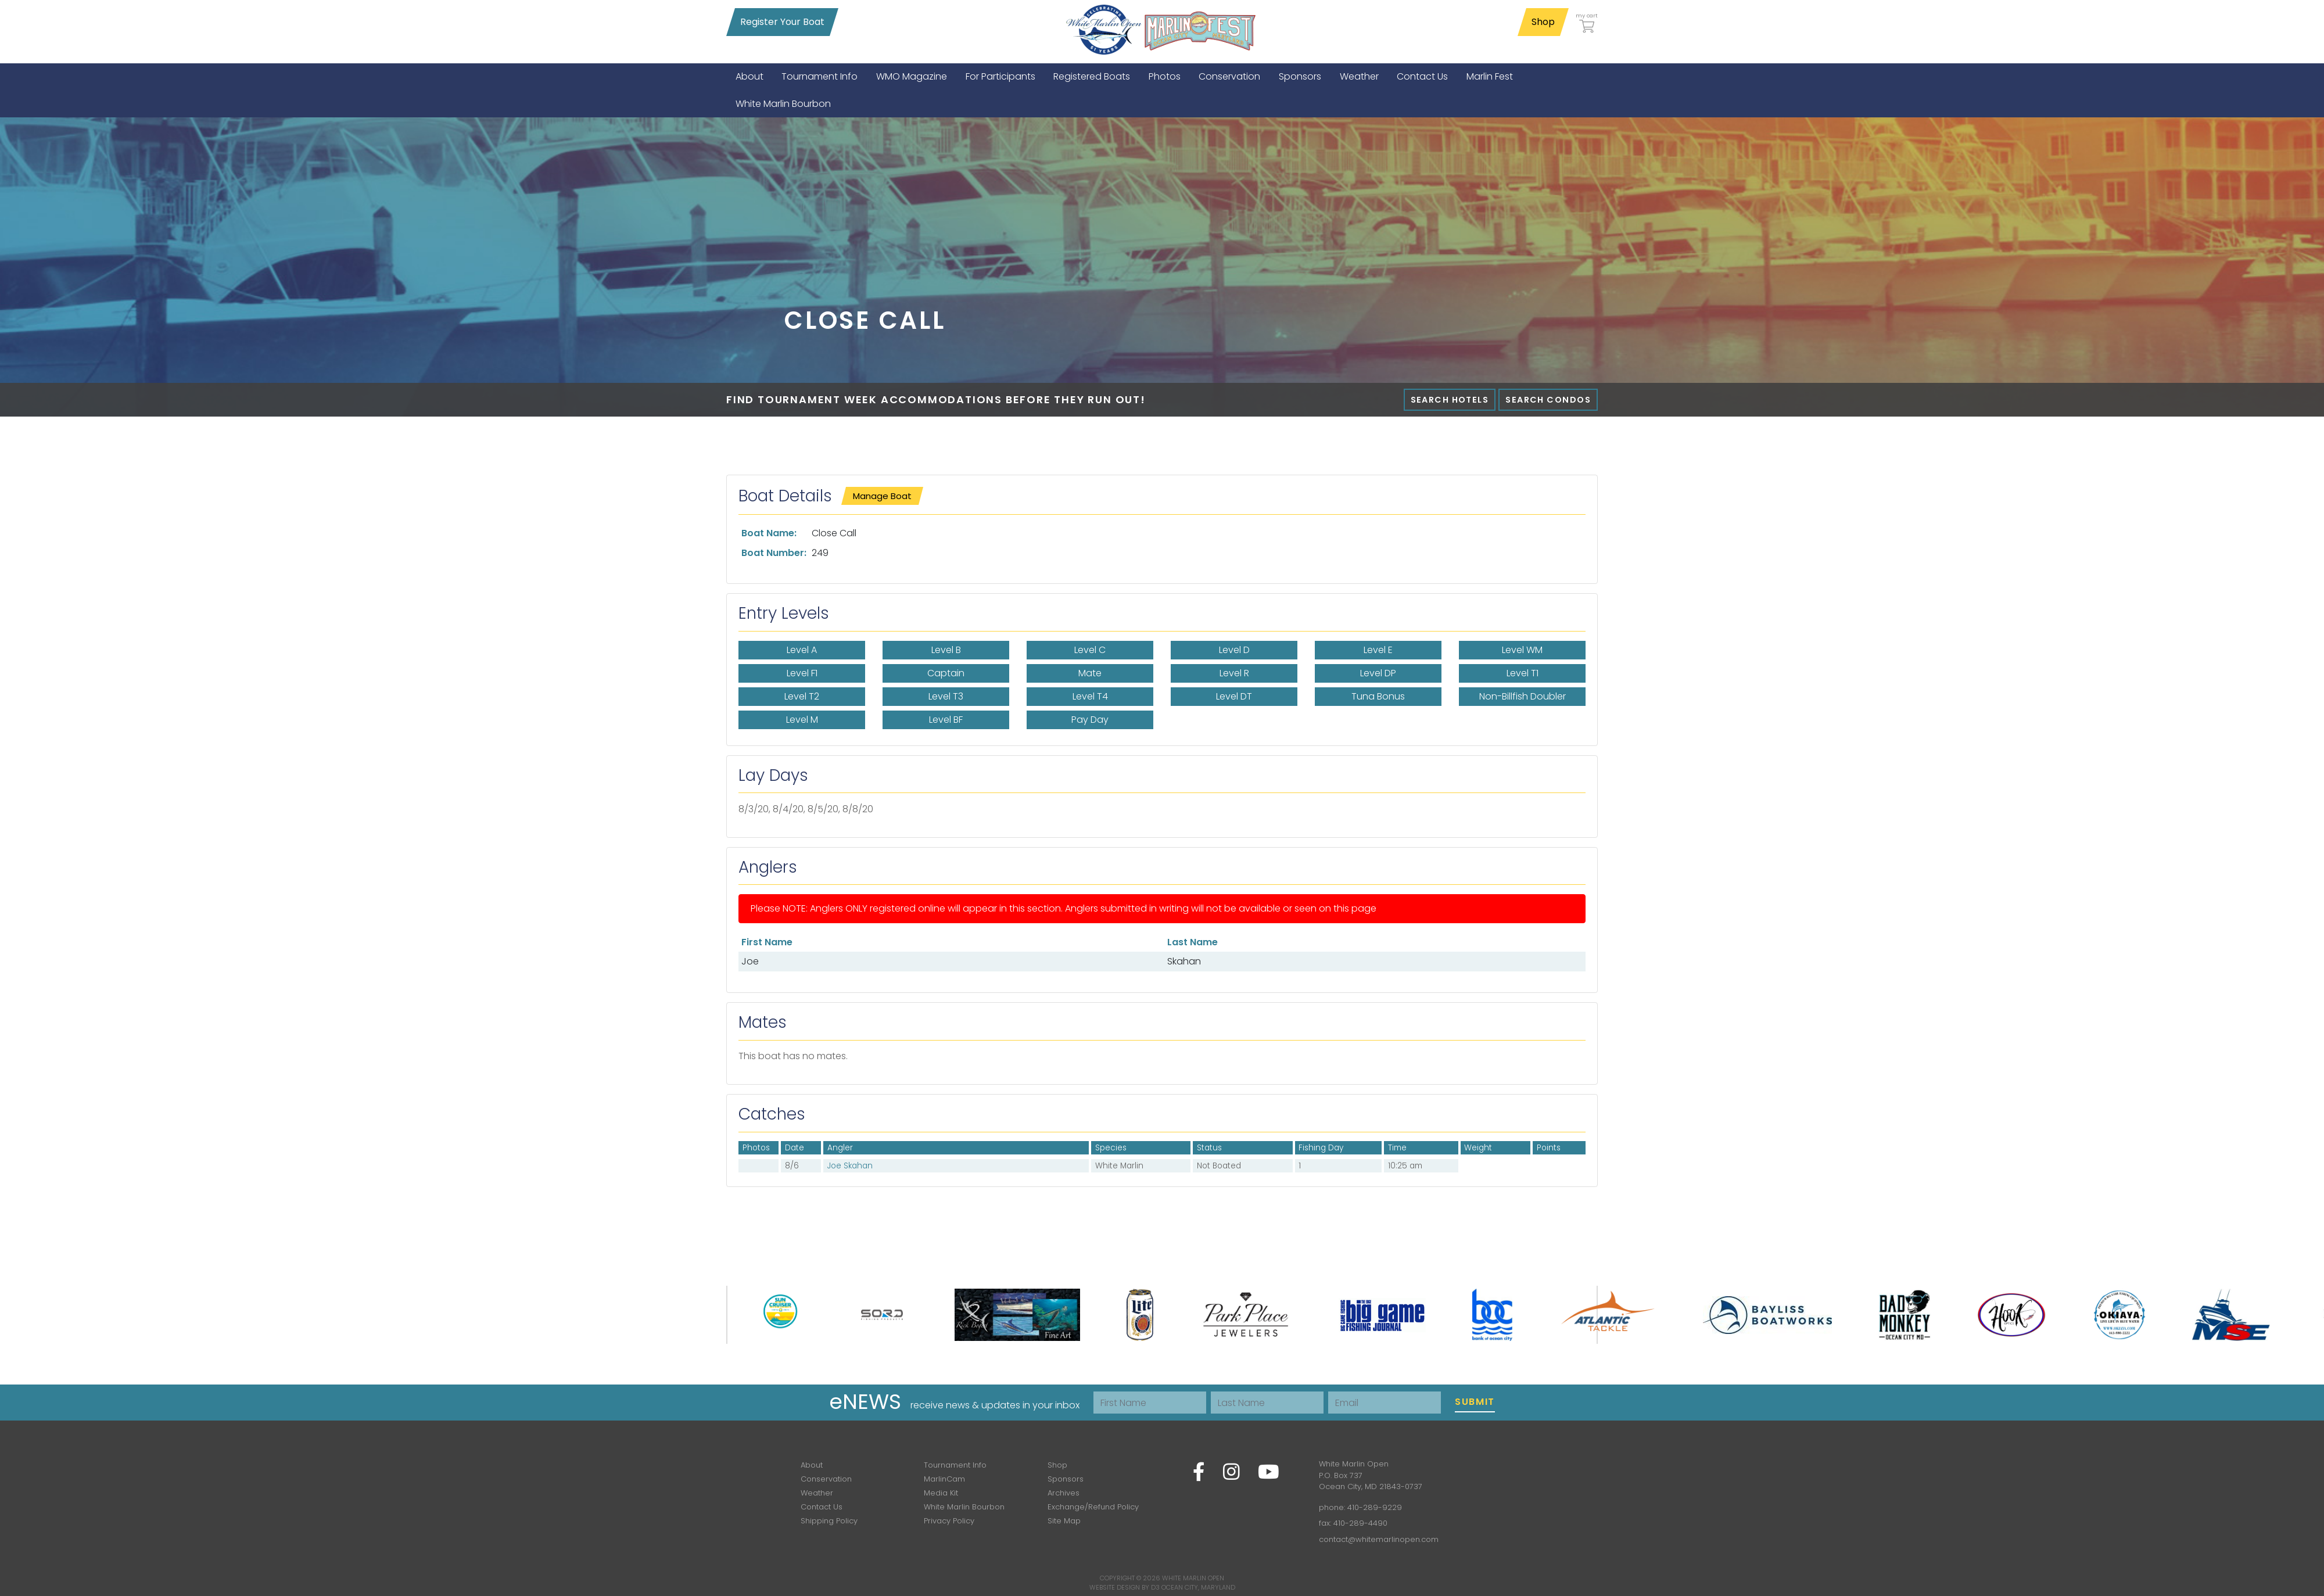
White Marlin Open (1193, 1578)
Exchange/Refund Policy (1093, 1506)
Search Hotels (1450, 400)
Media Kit (941, 1492)
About (812, 1465)
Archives (1063, 1492)
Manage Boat (882, 496)
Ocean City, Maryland (1198, 1587)
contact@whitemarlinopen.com (1379, 1539)
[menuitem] (749, 76)
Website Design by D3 (1124, 1587)
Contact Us (821, 1506)
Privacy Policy (949, 1520)
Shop (1543, 21)
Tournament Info (955, 1465)
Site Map (1064, 1520)
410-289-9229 (1374, 1507)
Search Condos (1548, 400)
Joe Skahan (850, 1165)
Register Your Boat (782, 21)
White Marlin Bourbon (964, 1506)
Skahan (1184, 961)
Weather (817, 1492)
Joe (750, 961)
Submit (1475, 1401)
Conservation (826, 1478)
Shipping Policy (829, 1520)
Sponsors (1066, 1478)
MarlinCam (944, 1478)
